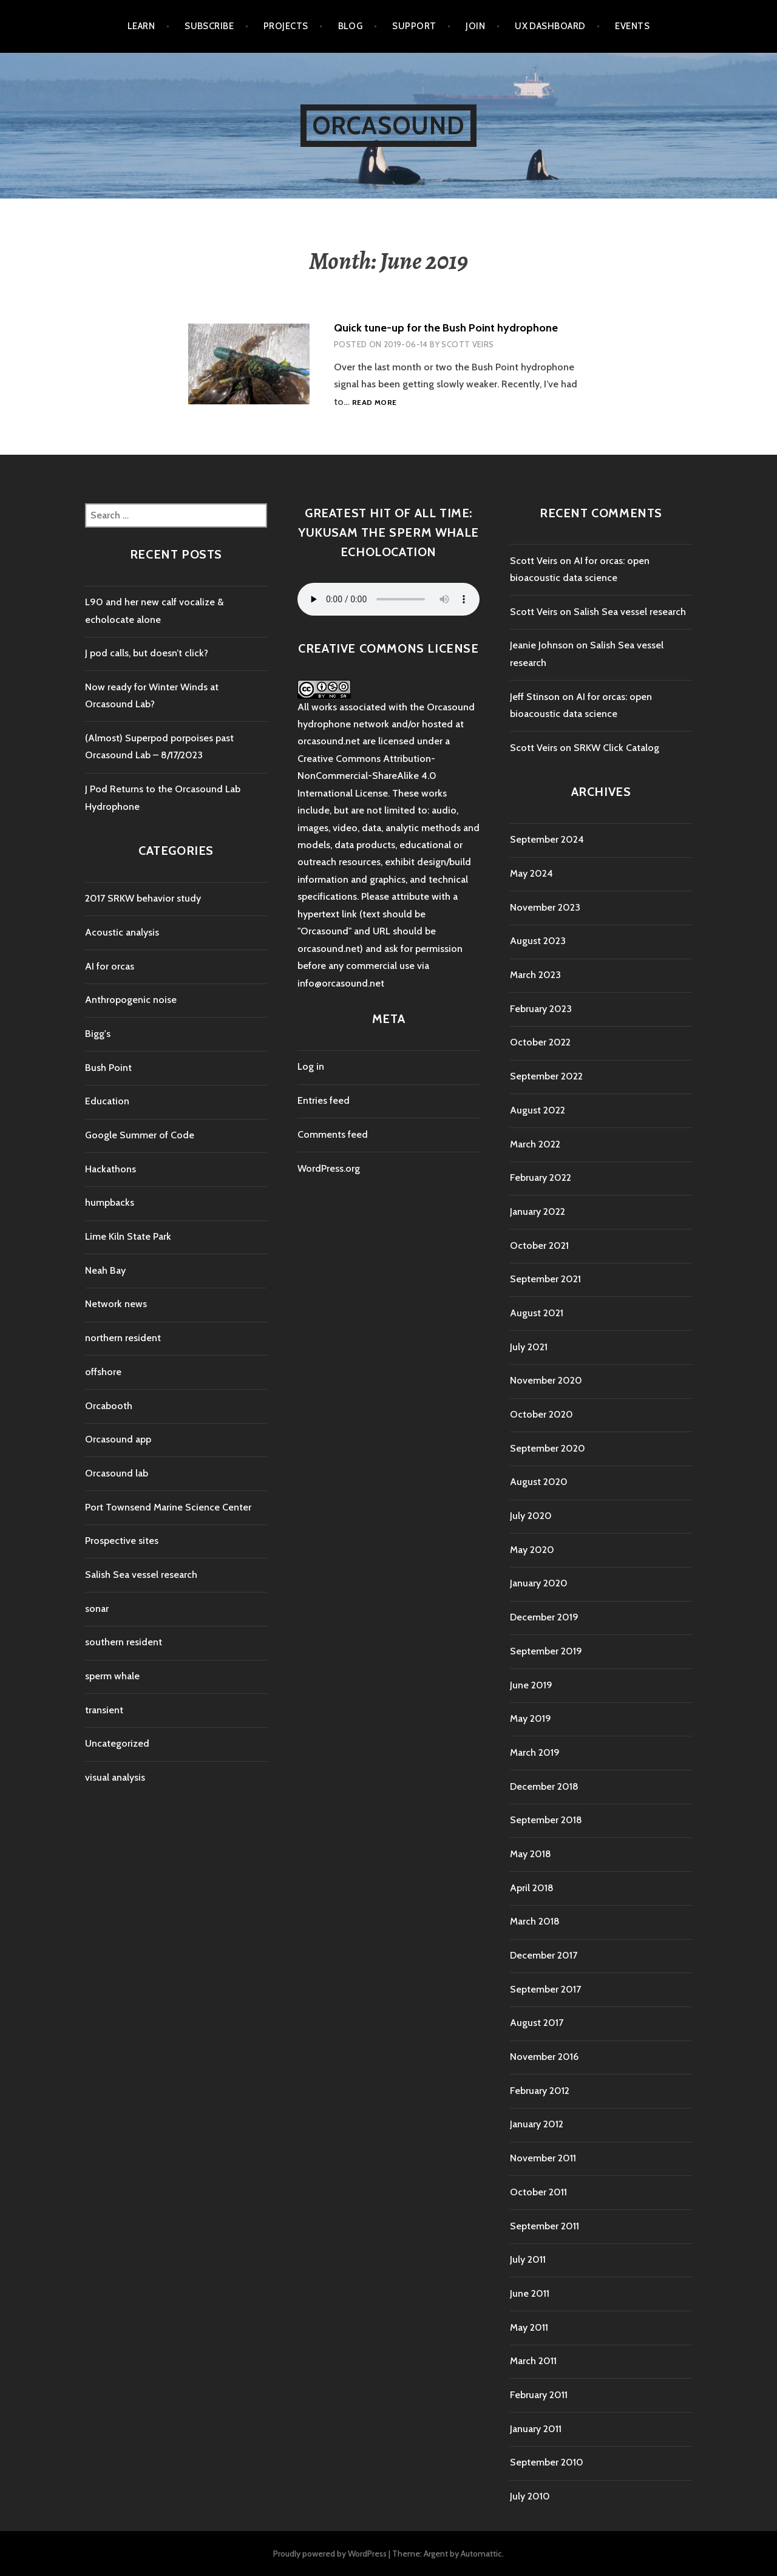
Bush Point (108, 1067)
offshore (103, 1372)
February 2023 (541, 1008)
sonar (97, 1608)
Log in (310, 1066)
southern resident (123, 1642)
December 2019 (544, 1617)
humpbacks (109, 1202)
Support (414, 26)
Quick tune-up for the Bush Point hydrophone (446, 328)
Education (107, 1101)
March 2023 (535, 974)
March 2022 (535, 1144)
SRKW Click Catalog (616, 747)
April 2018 (532, 1888)
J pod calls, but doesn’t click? (146, 653)
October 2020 (541, 1414)
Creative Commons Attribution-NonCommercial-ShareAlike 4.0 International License (366, 776)
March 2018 (535, 1921)
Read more (374, 403)
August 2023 (538, 940)
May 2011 (529, 2327)
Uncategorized (117, 1743)
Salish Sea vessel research (141, 1574)
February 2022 (540, 1177)
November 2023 (545, 907)
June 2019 (531, 1685)
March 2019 (535, 1752)
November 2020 (546, 1380)
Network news (116, 1304)
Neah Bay (105, 1270)
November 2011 (543, 2158)
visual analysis (115, 1777)
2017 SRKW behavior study (143, 898)
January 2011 (536, 2429)
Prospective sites (121, 1540)
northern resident (123, 1338)
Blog (350, 26)
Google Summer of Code (139, 1135)
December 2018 (544, 1786)
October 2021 (539, 1245)
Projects (285, 26)
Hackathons (110, 1169)
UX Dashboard (550, 26)
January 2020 (539, 1583)
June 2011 (529, 2293)
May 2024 (531, 873)
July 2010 (530, 2496)
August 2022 (537, 1110)
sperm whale (112, 1676)
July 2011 (528, 2259)
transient (104, 1710)
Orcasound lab (116, 1473)
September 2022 (546, 1076)
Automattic (481, 2553)
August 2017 (536, 2022)
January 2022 (537, 1211)
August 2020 (539, 1481)
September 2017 (545, 1989)
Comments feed (332, 1134)
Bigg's (97, 1033)
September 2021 (545, 1279)
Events (632, 26)
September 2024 (547, 839)
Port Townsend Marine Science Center (168, 1507)
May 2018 (530, 1854)
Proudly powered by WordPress (330, 2553)
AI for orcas (109, 966)
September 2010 (546, 2462)
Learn (141, 26)
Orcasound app (118, 1439)
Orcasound (389, 125)
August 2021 (536, 1313)
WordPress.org (328, 1168)
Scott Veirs (467, 344)
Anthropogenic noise (131, 999)
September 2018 (546, 1820)
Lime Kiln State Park (128, 1236)
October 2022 (540, 1042)
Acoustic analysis (122, 932)
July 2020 (531, 1515)
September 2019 (546, 1651)
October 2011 (538, 2192)
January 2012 (536, 2124)
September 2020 (547, 1448)
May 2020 (532, 1549)
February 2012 (539, 2090)
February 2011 (539, 2395)
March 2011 (533, 2361)
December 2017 (543, 1955)
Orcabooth (108, 1406)
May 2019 (530, 1718)
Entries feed (323, 1100)
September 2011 (544, 2226)
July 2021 (529, 1347)
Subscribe (209, 26)
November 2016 (544, 2056)
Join (475, 26)
